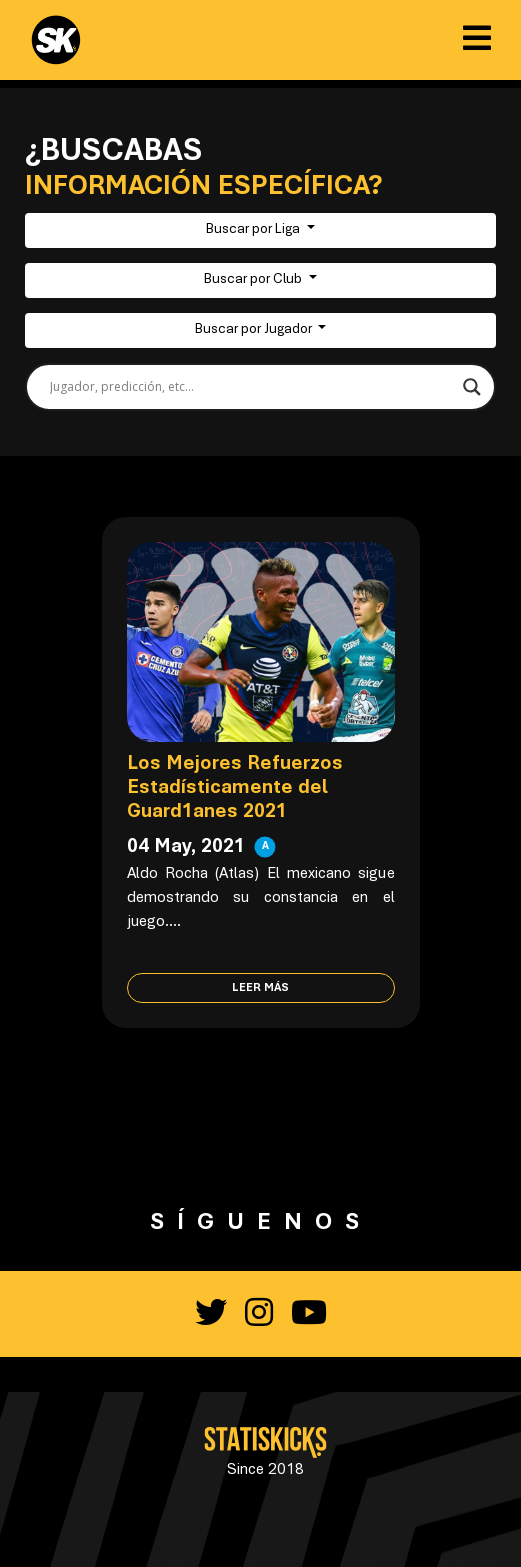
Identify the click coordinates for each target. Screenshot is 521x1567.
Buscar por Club (254, 280)
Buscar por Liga (254, 230)
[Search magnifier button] (472, 387)
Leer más (260, 988)
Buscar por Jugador (255, 330)
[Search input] (251, 387)
